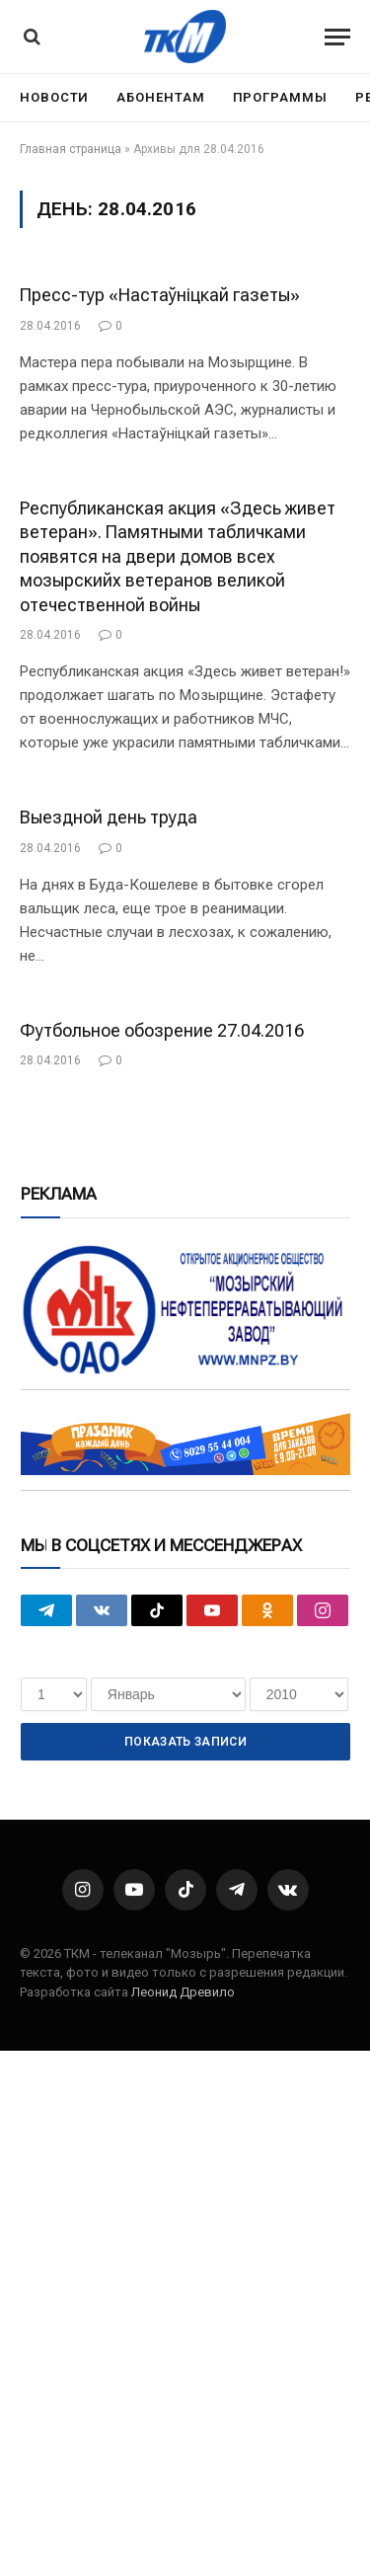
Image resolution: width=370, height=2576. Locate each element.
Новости (54, 97)
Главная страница (70, 149)
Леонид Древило (183, 1992)
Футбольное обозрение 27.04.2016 (162, 1030)
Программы (280, 97)
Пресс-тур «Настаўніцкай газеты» (160, 294)
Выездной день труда (108, 817)
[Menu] (337, 37)
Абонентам (160, 97)
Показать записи (185, 1742)
